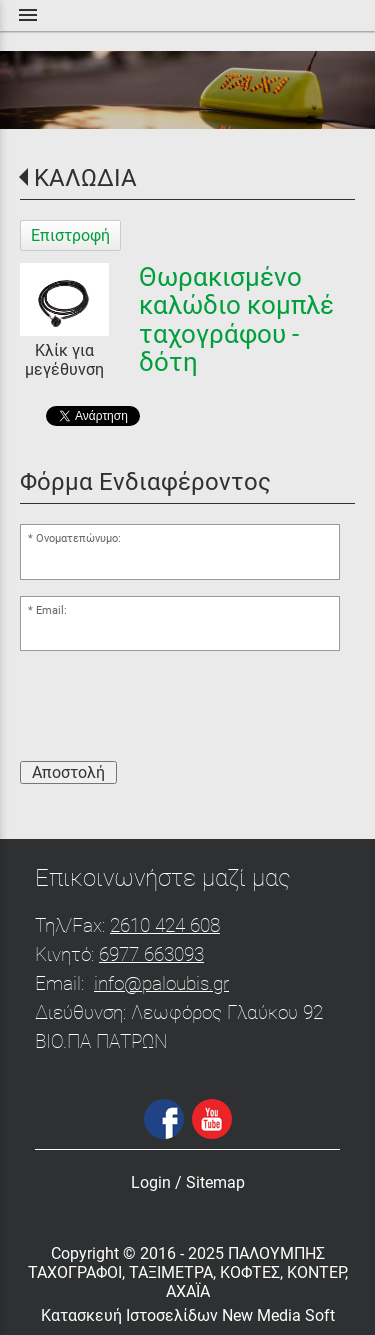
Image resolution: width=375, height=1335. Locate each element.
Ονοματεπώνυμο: (78, 538)
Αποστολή (68, 772)
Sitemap (215, 1182)
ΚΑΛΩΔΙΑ (85, 178)
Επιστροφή (70, 235)
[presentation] (172, 706)
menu (28, 15)
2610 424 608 (165, 925)
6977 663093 (151, 954)
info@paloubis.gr (161, 983)
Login (151, 1182)
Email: (51, 610)
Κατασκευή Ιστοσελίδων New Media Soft (188, 1315)
